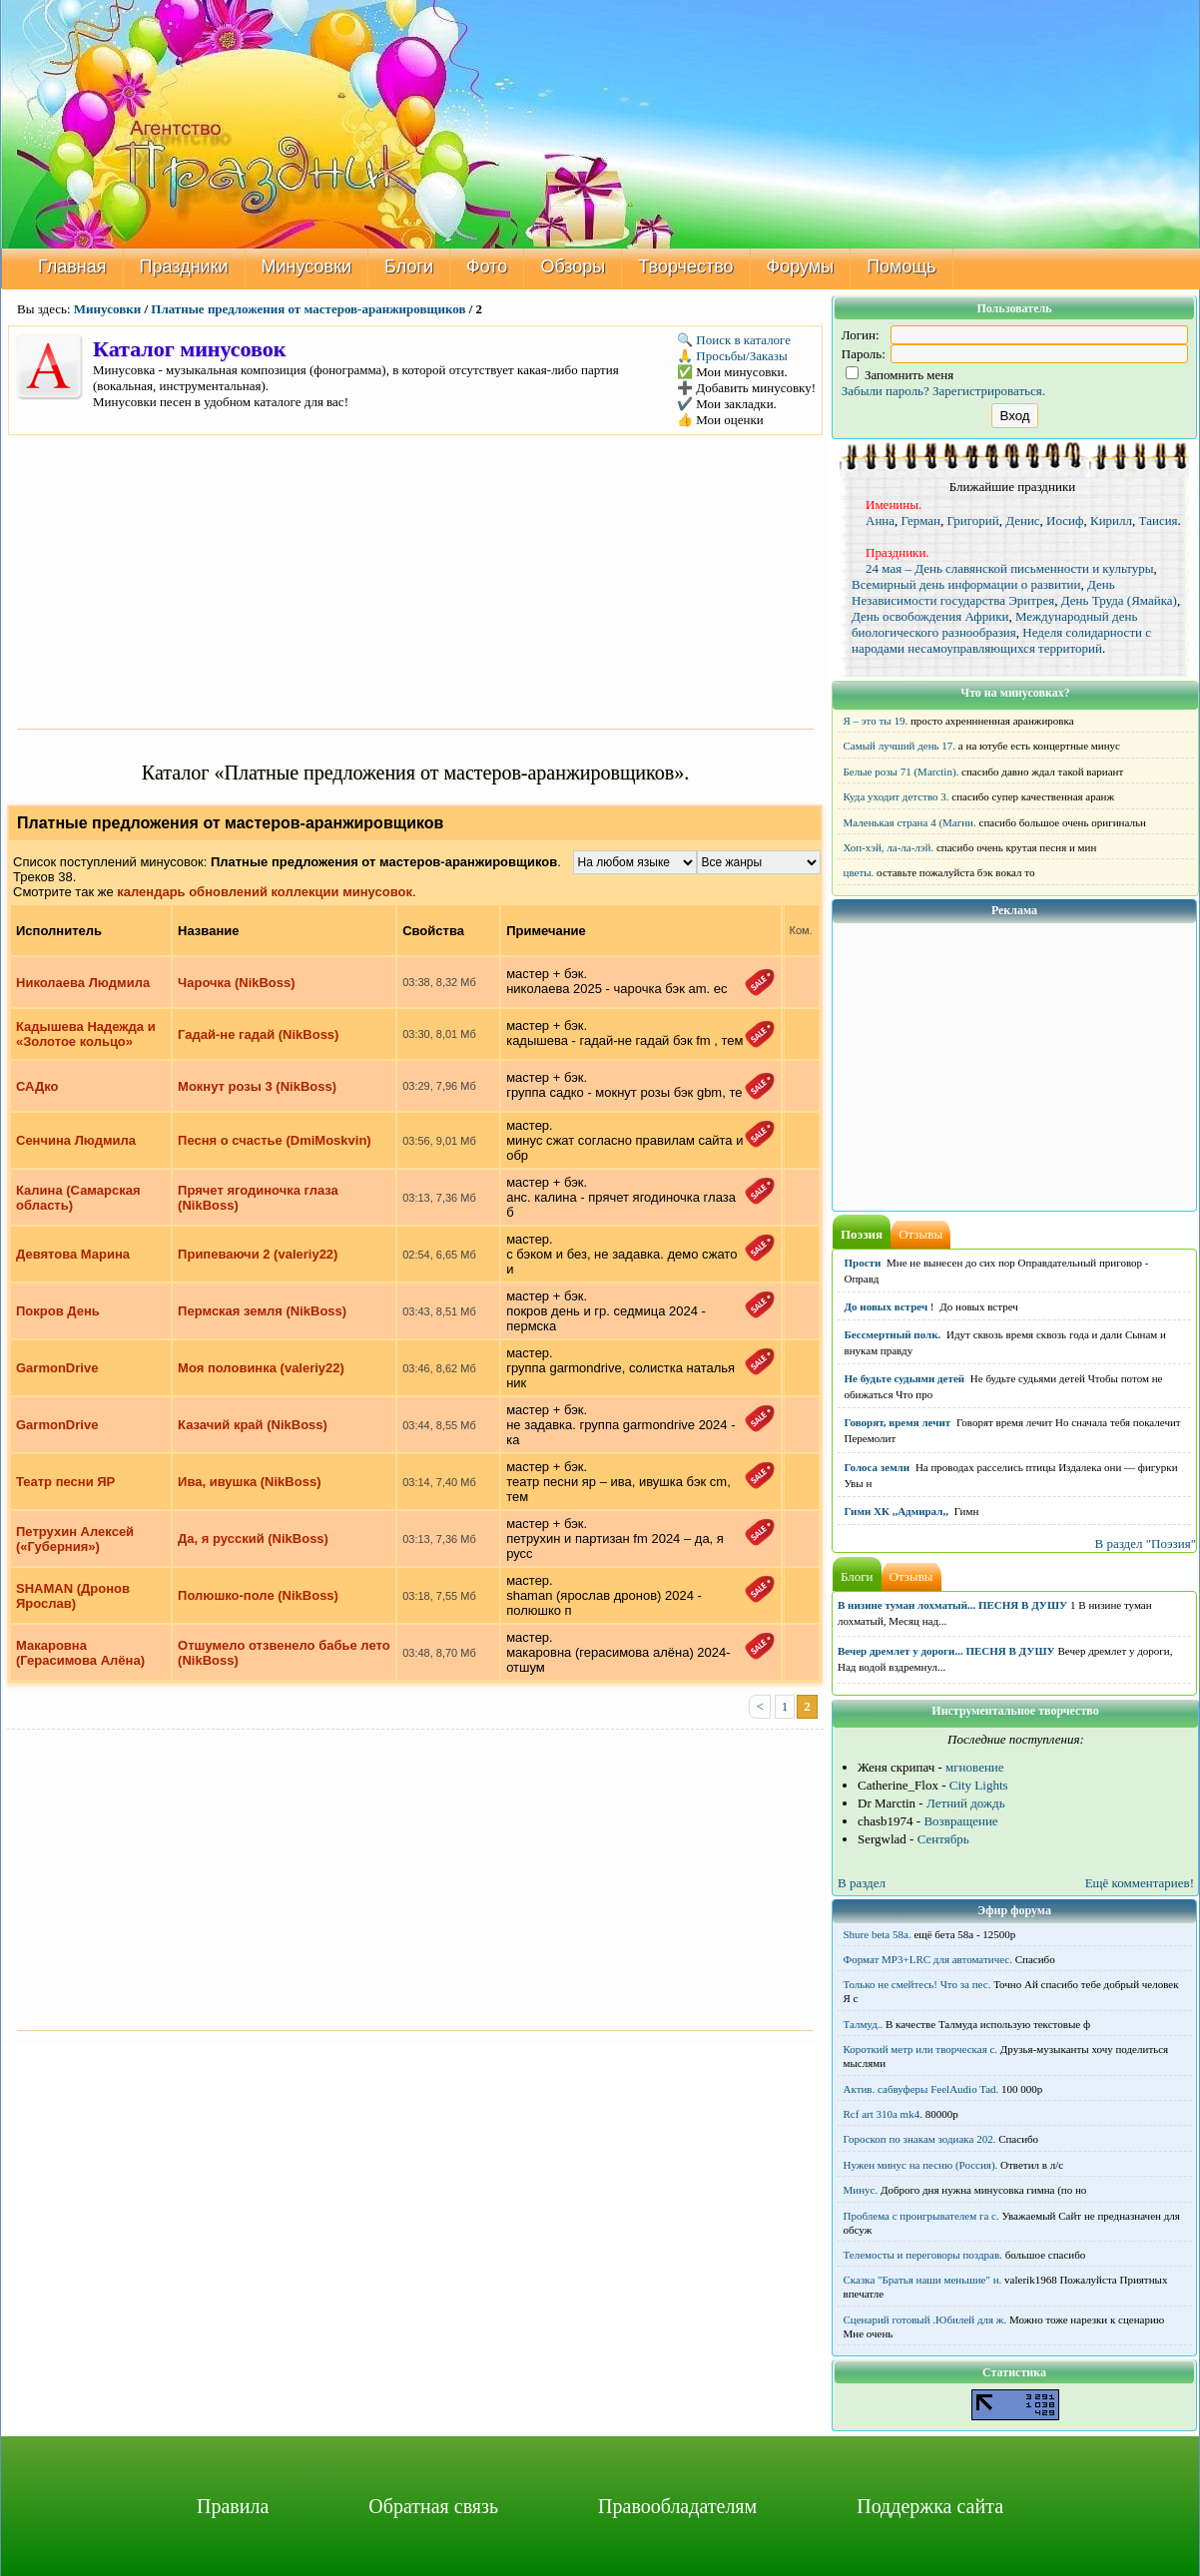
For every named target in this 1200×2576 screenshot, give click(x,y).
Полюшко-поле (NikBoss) (258, 1595)
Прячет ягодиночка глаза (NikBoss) (258, 1198)
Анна (880, 520)
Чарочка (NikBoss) (237, 982)
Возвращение (960, 1820)
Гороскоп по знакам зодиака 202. (920, 2139)
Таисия (1158, 520)
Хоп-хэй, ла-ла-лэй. (889, 847)
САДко (37, 1086)
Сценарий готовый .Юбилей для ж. (925, 2319)
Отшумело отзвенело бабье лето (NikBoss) (283, 1653)
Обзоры (572, 266)
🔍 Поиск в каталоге (734, 339)
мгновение (974, 1767)
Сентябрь (943, 1838)
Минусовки (307, 266)
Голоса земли (877, 1467)
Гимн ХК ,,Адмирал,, (896, 1511)
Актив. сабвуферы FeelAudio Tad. (921, 2089)
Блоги (408, 266)
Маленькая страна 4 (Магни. (910, 822)
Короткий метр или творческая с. (921, 2049)
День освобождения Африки (930, 616)
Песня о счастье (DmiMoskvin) (274, 1140)
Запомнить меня (900, 374)
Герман (920, 520)
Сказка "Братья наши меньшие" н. (923, 2280)
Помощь (901, 266)
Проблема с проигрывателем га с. (921, 2216)
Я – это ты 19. (876, 721)
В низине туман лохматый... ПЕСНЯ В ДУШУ (952, 1605)
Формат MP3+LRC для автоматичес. (928, 1959)
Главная (72, 266)
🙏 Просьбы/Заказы (732, 355)
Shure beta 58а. (877, 1934)
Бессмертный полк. (893, 1334)
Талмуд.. (864, 2024)
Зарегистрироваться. (988, 390)
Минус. (861, 2190)
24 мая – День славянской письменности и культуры (1010, 568)
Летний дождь (965, 1803)
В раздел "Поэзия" (1145, 1543)
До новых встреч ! (889, 1306)
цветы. (859, 872)
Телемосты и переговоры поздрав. (923, 2255)
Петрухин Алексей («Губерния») (75, 1539)
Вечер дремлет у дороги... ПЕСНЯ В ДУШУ (946, 1651)
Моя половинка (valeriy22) (261, 1367)
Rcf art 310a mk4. (883, 2114)
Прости (863, 1263)
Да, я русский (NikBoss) (253, 1538)
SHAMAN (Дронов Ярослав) (73, 1596)
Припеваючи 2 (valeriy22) (257, 1254)
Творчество (685, 266)
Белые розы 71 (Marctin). (901, 771)
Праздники (184, 266)
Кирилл (1111, 520)
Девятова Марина (73, 1254)
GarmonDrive (57, 1367)
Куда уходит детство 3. (896, 796)
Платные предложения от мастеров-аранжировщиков (308, 308)
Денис (1022, 520)
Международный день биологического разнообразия (994, 624)
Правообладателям (677, 2506)
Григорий (973, 520)
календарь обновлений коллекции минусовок (264, 891)
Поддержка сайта (930, 2506)
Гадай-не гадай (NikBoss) (258, 1034)
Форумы (801, 266)
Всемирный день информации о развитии (966, 584)
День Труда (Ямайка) (1119, 600)
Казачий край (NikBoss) (252, 1424)
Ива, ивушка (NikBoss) (249, 1481)
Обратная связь (433, 2506)
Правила (233, 2506)
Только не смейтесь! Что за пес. (917, 1984)
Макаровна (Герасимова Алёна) (80, 1653)
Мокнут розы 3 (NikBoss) (257, 1086)
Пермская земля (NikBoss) (262, 1310)
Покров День (58, 1310)
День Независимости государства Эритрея (983, 592)
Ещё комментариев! (1139, 1882)
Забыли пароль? (885, 390)
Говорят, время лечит (898, 1422)
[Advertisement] (415, 580)
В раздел (862, 1882)
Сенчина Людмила (76, 1140)
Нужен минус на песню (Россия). (921, 2165)
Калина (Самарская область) (78, 1198)
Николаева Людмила (83, 982)
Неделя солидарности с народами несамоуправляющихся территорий (1001, 640)
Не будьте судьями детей (905, 1378)
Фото (486, 266)
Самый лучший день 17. (900, 746)
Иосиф (1064, 520)
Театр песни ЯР (65, 1481)
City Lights (978, 1785)
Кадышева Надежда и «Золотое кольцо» (86, 1034)
